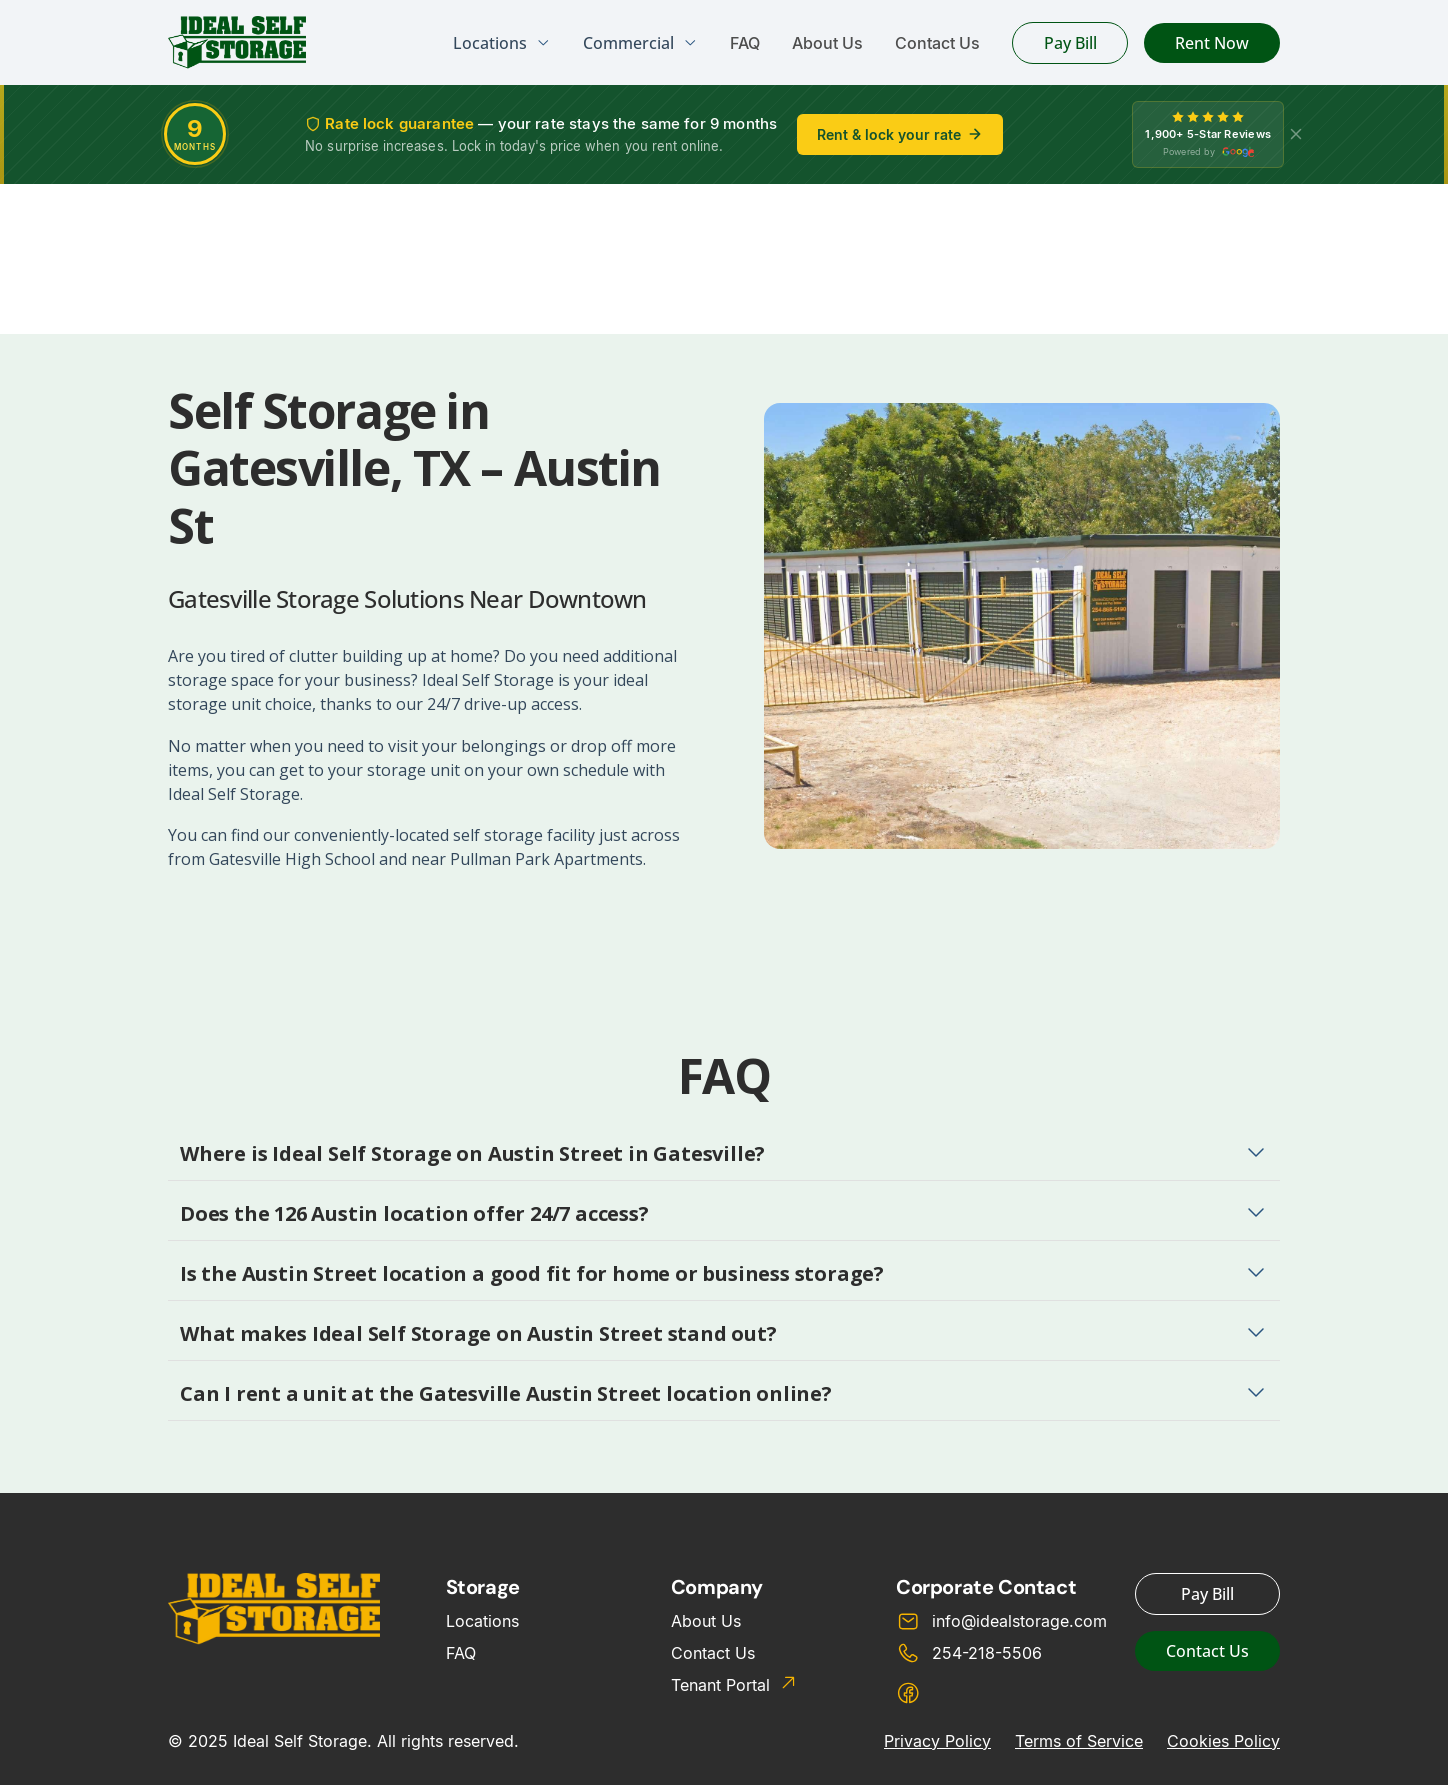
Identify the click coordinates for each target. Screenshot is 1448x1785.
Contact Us (937, 43)
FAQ (745, 43)
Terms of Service (1079, 1741)
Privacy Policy (937, 1741)
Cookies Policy (1223, 1741)
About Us (827, 43)
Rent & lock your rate (900, 134)
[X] (1296, 134)
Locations (482, 1621)
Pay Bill (1070, 43)
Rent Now (1212, 43)
